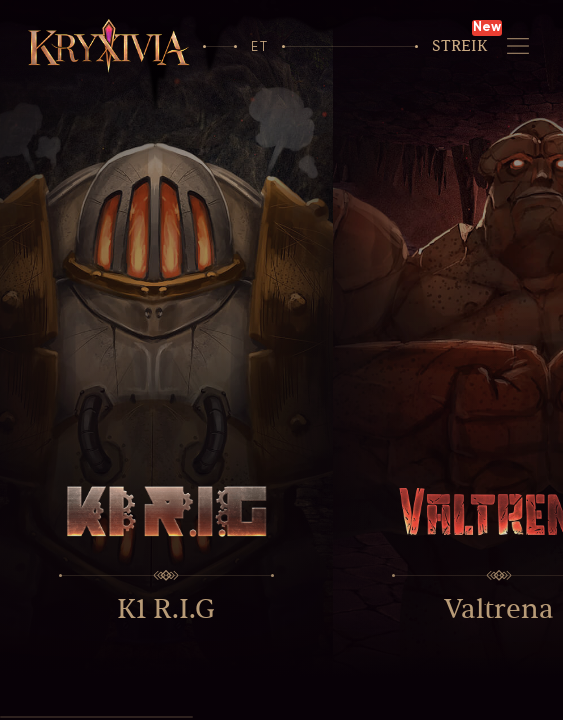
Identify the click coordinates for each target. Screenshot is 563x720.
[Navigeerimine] (518, 45)
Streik (460, 46)
